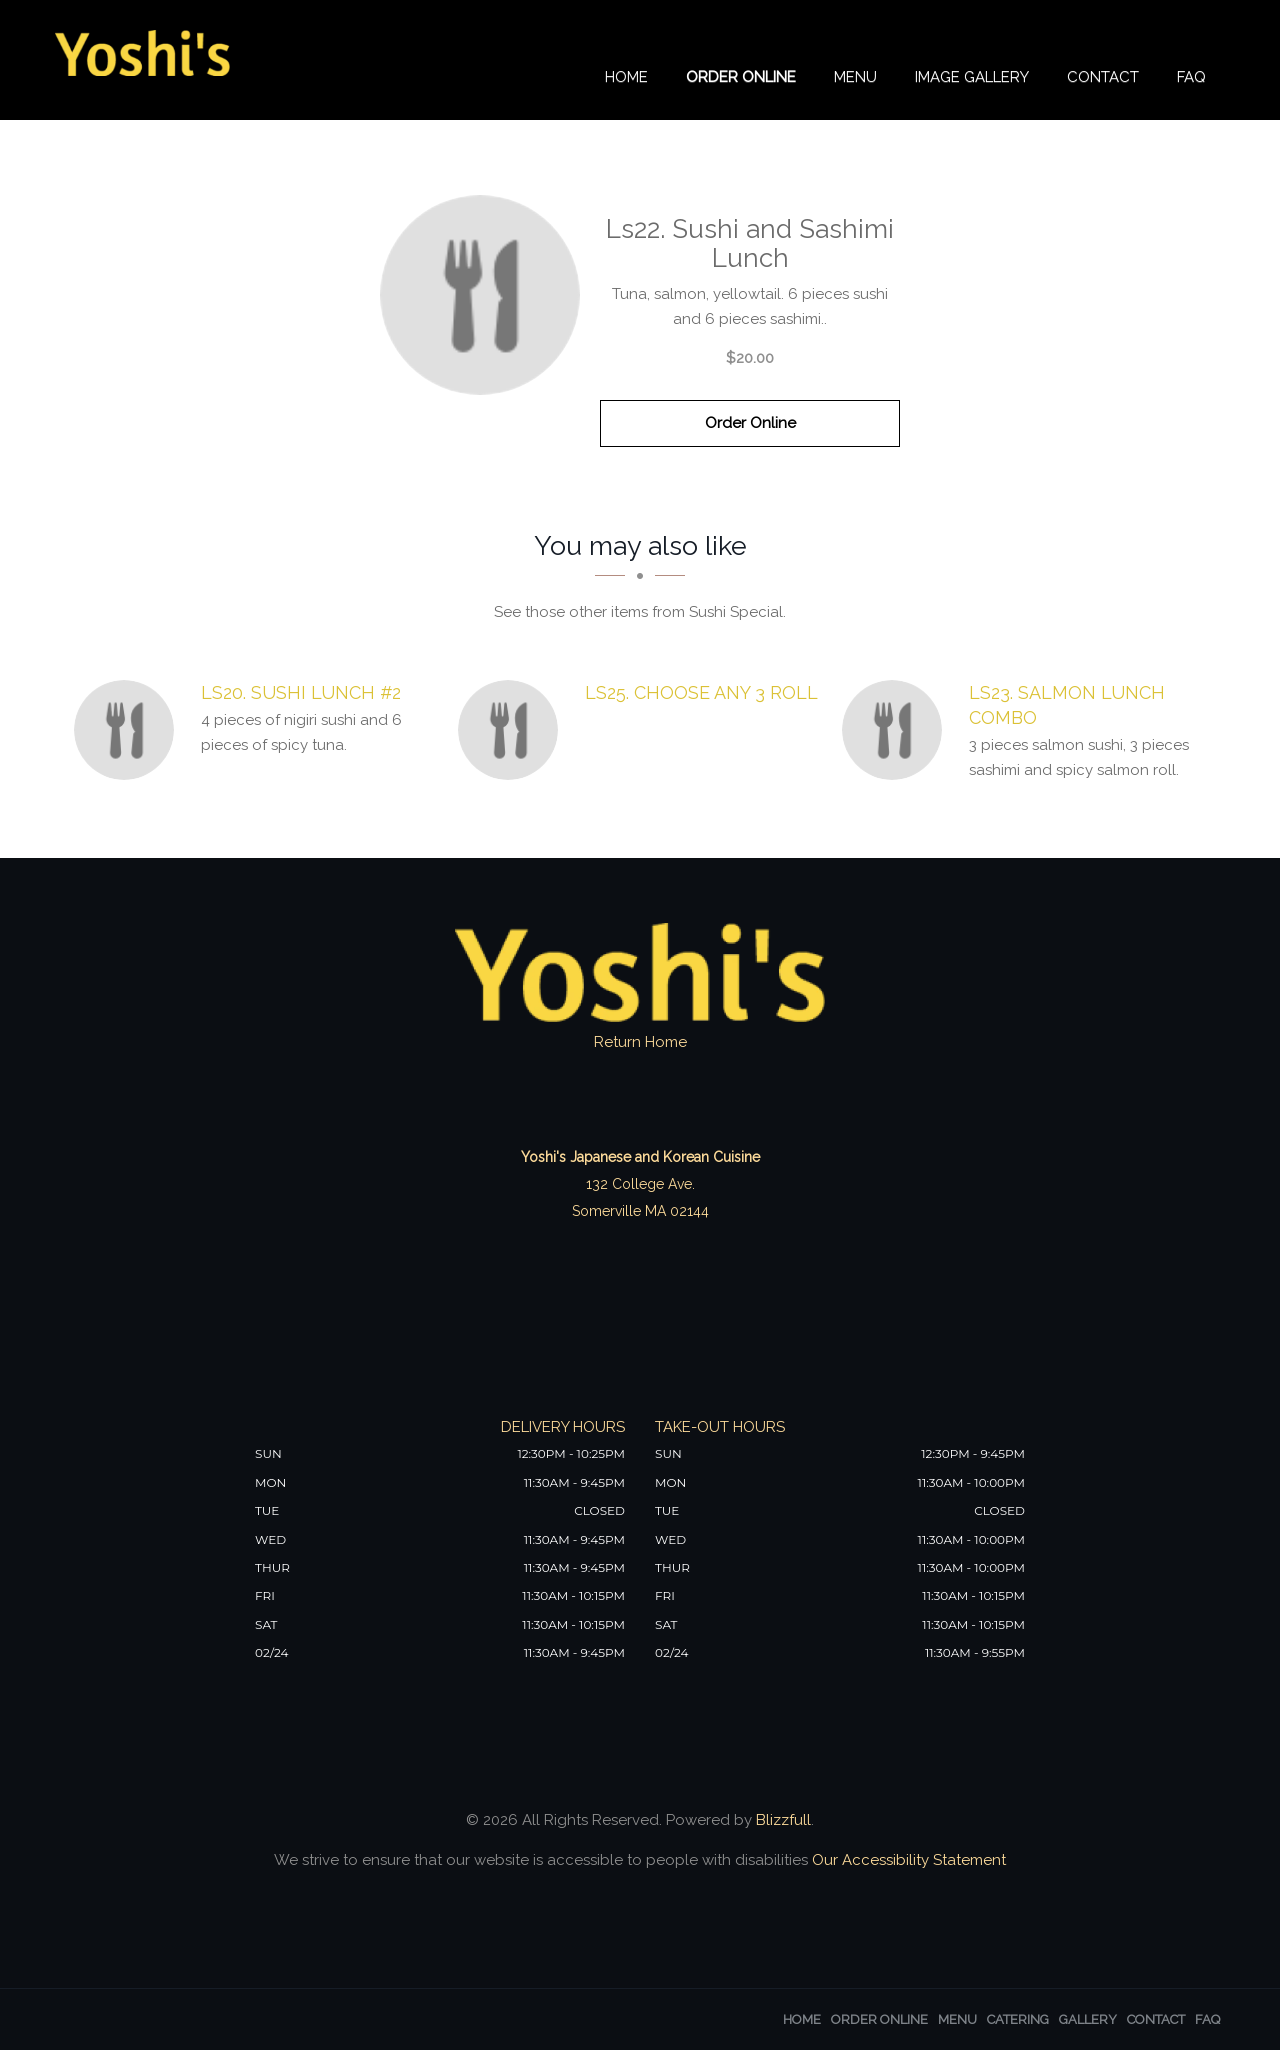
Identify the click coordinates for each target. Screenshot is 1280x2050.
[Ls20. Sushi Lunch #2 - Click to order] (129, 730)
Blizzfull (783, 1820)
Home (626, 77)
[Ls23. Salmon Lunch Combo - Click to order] (897, 730)
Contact (1103, 77)
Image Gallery (972, 77)
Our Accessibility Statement (907, 1860)
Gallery (1088, 2019)
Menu (855, 77)
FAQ (1191, 77)
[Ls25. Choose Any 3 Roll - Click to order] (513, 730)
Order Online (741, 77)
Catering (1018, 2019)
